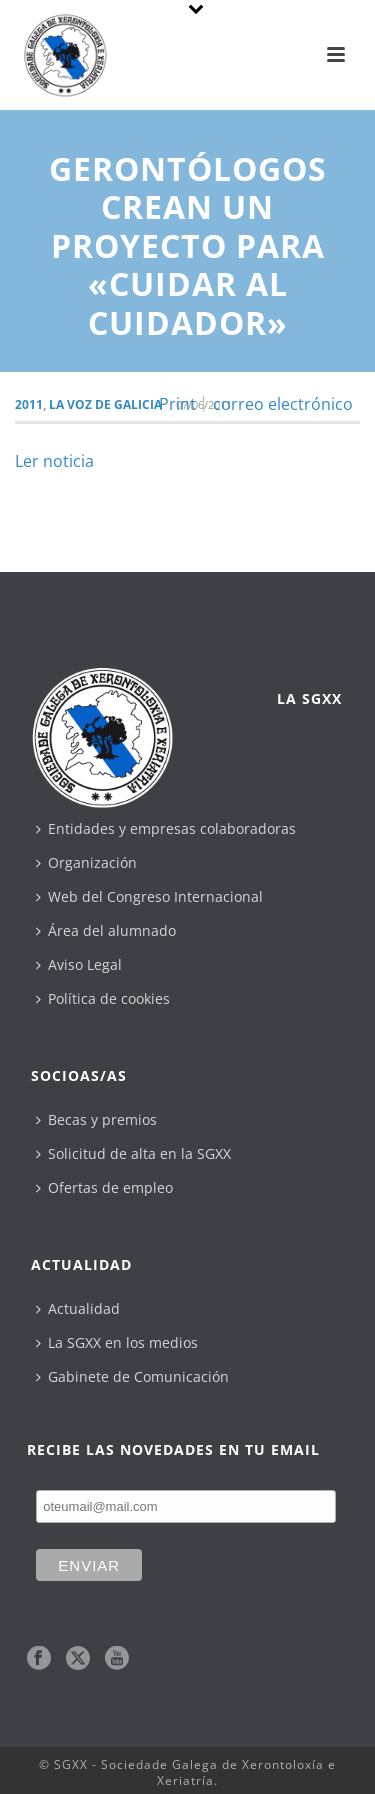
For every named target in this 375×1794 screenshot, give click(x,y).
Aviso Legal (79, 964)
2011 (29, 404)
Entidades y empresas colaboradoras (166, 828)
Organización (86, 862)
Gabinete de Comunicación (132, 1376)
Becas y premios (96, 1119)
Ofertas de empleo (104, 1187)
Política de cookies (103, 998)
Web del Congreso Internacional (149, 896)
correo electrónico (283, 404)
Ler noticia (54, 461)
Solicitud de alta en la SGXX (133, 1153)
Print (177, 404)
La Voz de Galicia (105, 404)
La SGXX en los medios (117, 1342)
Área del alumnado (106, 930)
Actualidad (78, 1308)
